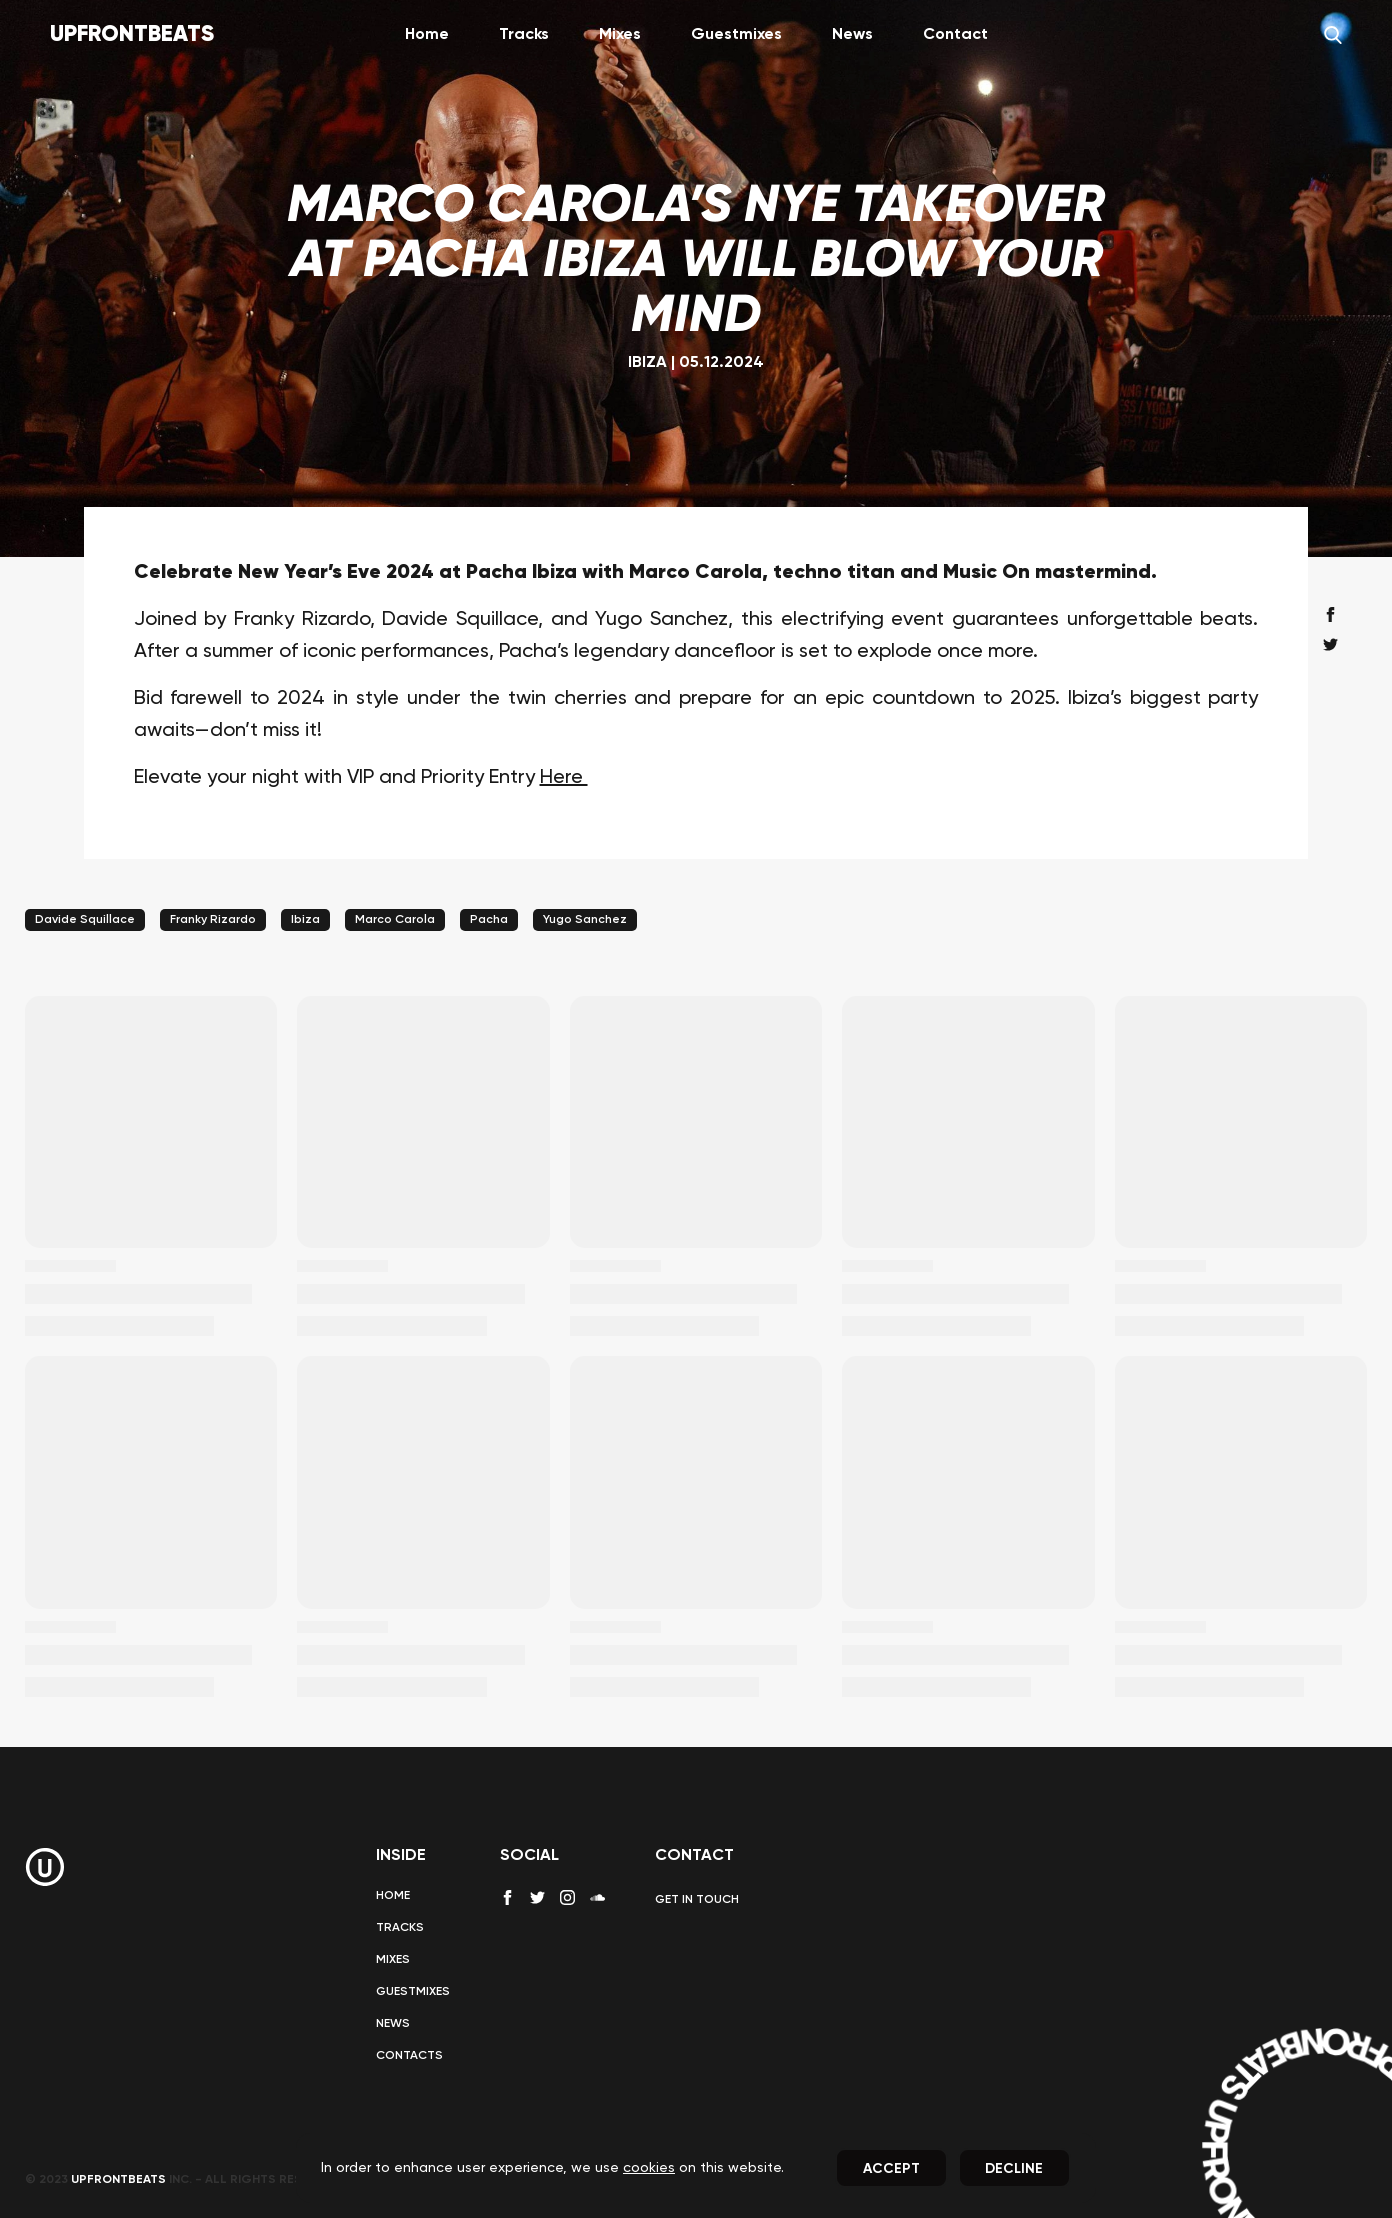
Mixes (620, 35)
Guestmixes (736, 35)
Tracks (524, 35)
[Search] (1333, 35)
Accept (891, 2169)
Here (564, 778)
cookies (649, 2168)
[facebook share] (1330, 614)
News (852, 35)
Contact (955, 35)
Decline (1014, 2169)
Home (427, 35)
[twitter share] (1330, 644)
